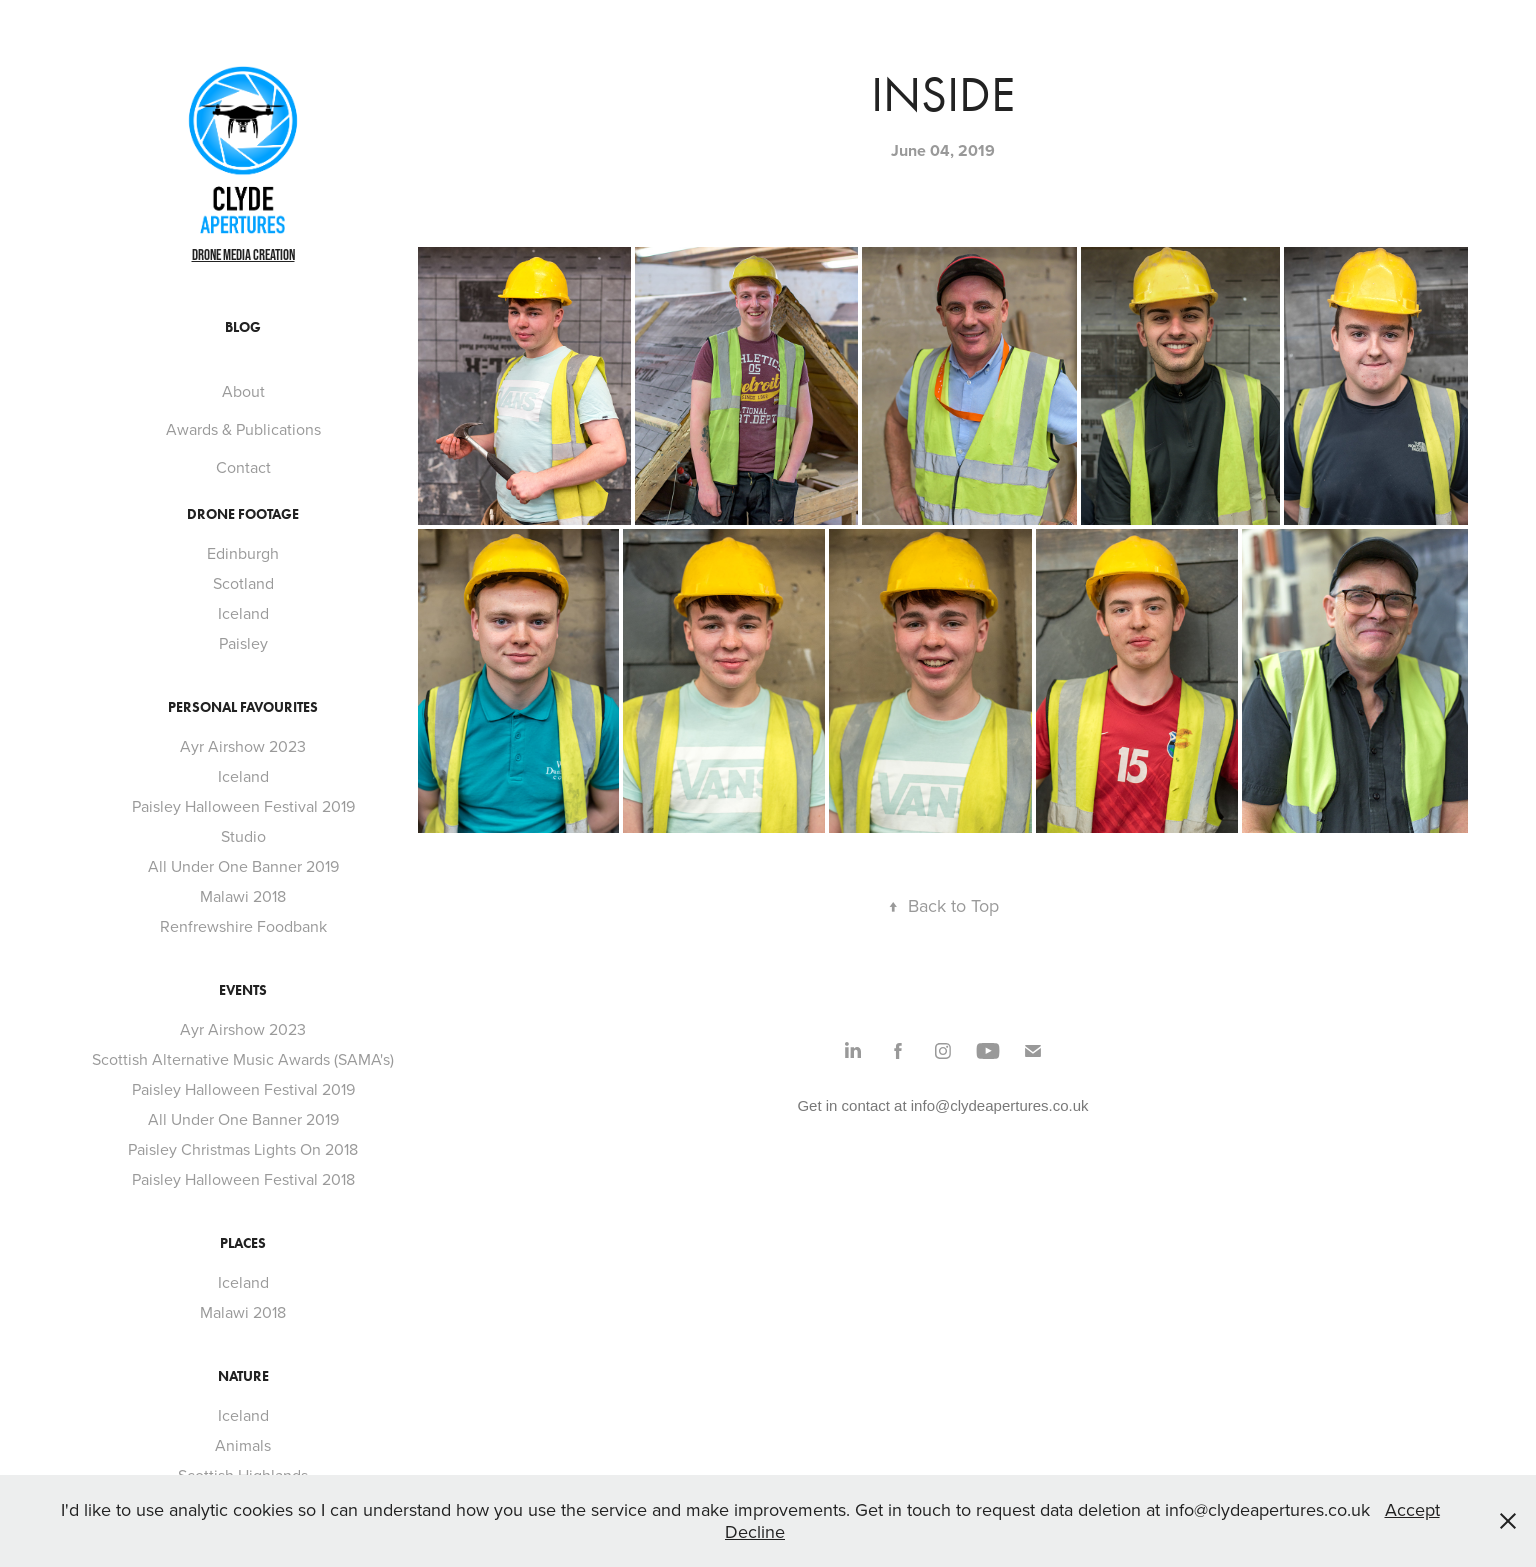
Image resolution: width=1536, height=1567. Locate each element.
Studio (243, 836)
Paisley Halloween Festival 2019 (243, 806)
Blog (243, 327)
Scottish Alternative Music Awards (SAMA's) (243, 1059)
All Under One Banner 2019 (243, 866)
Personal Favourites (243, 707)
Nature (243, 1376)
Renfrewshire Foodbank (243, 926)
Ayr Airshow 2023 (243, 746)
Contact (243, 467)
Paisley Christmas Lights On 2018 (243, 1149)
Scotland (243, 583)
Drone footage (243, 514)
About (243, 391)
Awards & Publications (243, 429)
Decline (755, 1531)
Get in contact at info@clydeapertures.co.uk (942, 1105)
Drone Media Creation (243, 254)
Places (243, 1243)
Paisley (243, 643)
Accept (1412, 1509)
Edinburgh (243, 553)
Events (243, 990)
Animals (243, 1445)
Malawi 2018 (243, 896)
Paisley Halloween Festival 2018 (243, 1179)
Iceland (243, 613)
